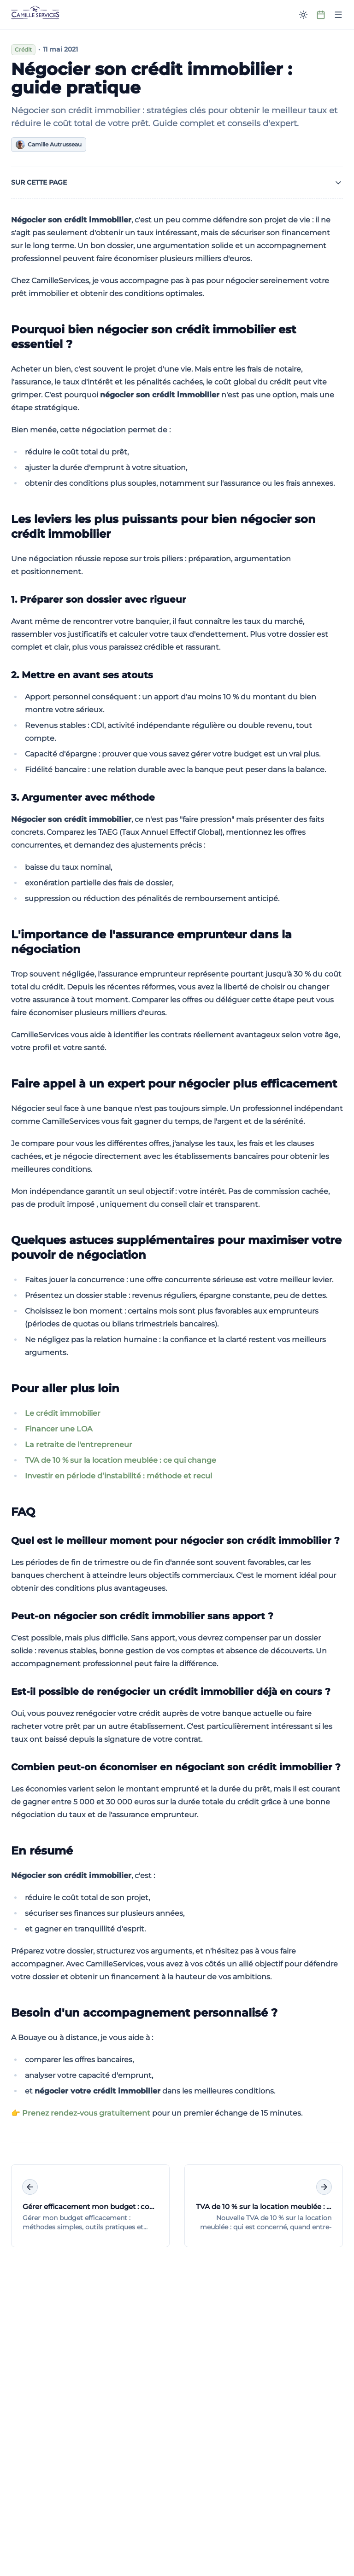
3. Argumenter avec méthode (83, 797)
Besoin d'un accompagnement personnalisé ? (144, 2012)
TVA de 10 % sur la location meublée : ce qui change (120, 1460)
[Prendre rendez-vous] (320, 14)
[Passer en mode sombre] (303, 14)
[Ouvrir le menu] (338, 14)
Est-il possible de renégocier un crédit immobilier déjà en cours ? (170, 1691)
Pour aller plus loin (65, 1388)
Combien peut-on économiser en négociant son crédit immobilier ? (176, 1767)
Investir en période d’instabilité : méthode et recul (118, 1475)
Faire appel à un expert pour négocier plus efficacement (174, 1083)
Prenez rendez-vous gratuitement (86, 2113)
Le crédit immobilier (62, 1413)
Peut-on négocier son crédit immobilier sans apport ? (142, 1616)
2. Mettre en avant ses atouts (82, 674)
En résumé (42, 1850)
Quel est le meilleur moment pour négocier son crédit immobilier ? (175, 1540)
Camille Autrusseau (49, 144)
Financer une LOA (59, 1429)
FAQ (23, 1511)
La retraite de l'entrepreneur (78, 1444)
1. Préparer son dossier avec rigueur (98, 599)
